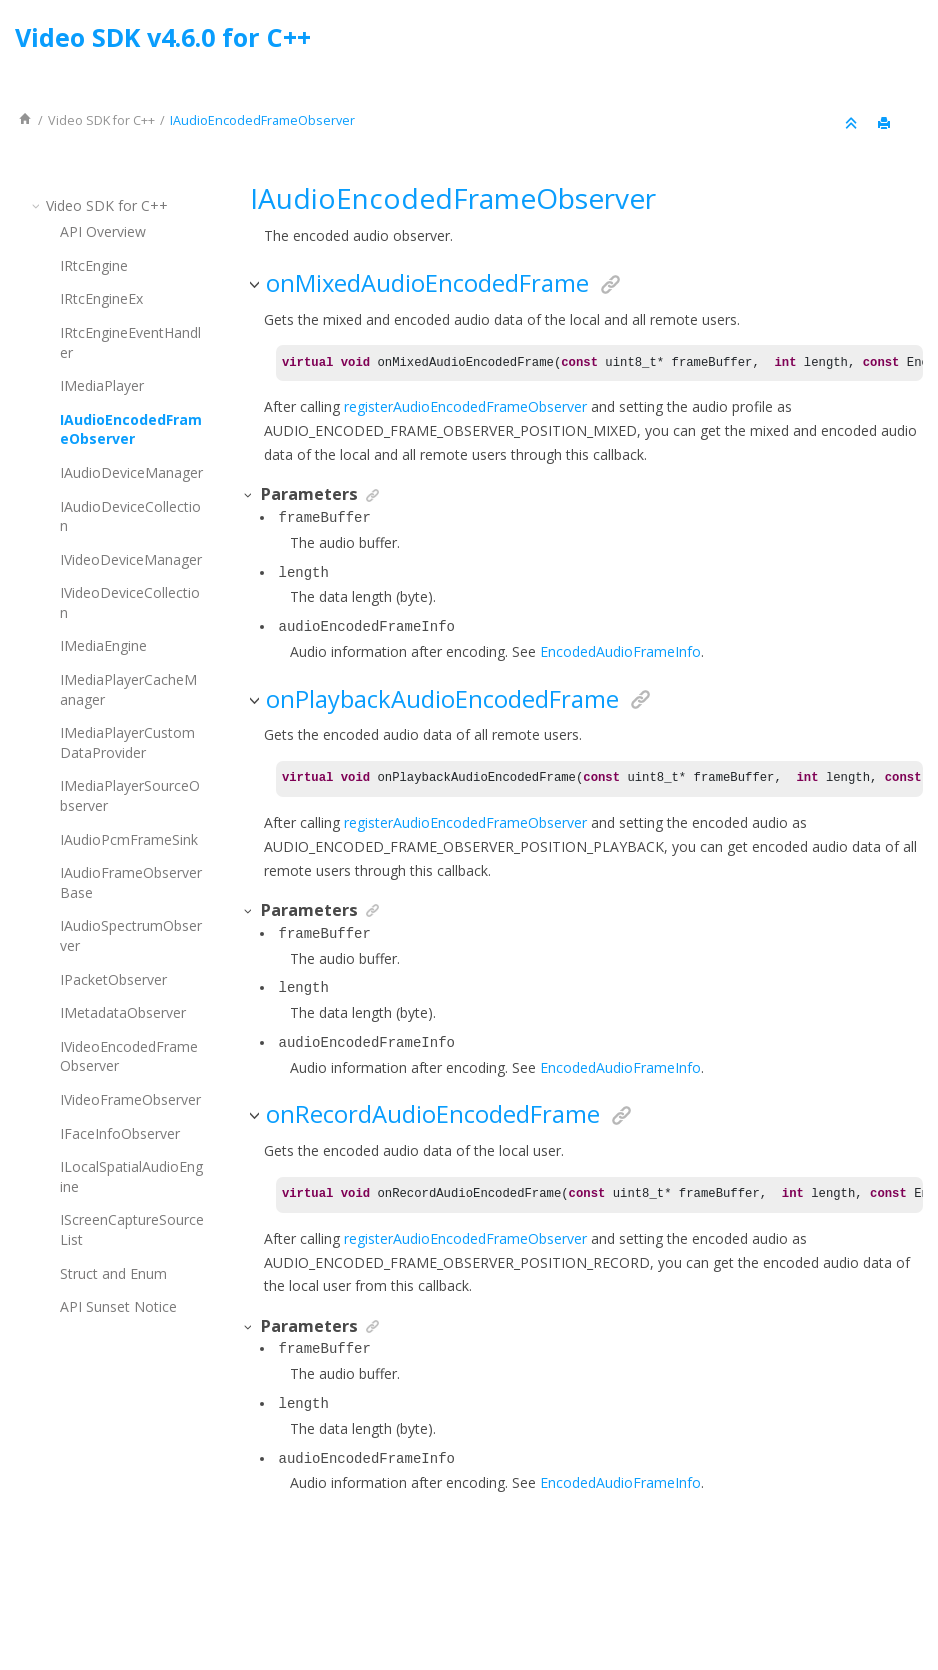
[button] (38, 205)
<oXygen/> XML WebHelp (515, 1603)
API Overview (103, 231)
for (101, 120)
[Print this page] (886, 124)
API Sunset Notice (118, 1306)
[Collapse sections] (853, 124)
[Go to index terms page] (904, 42)
